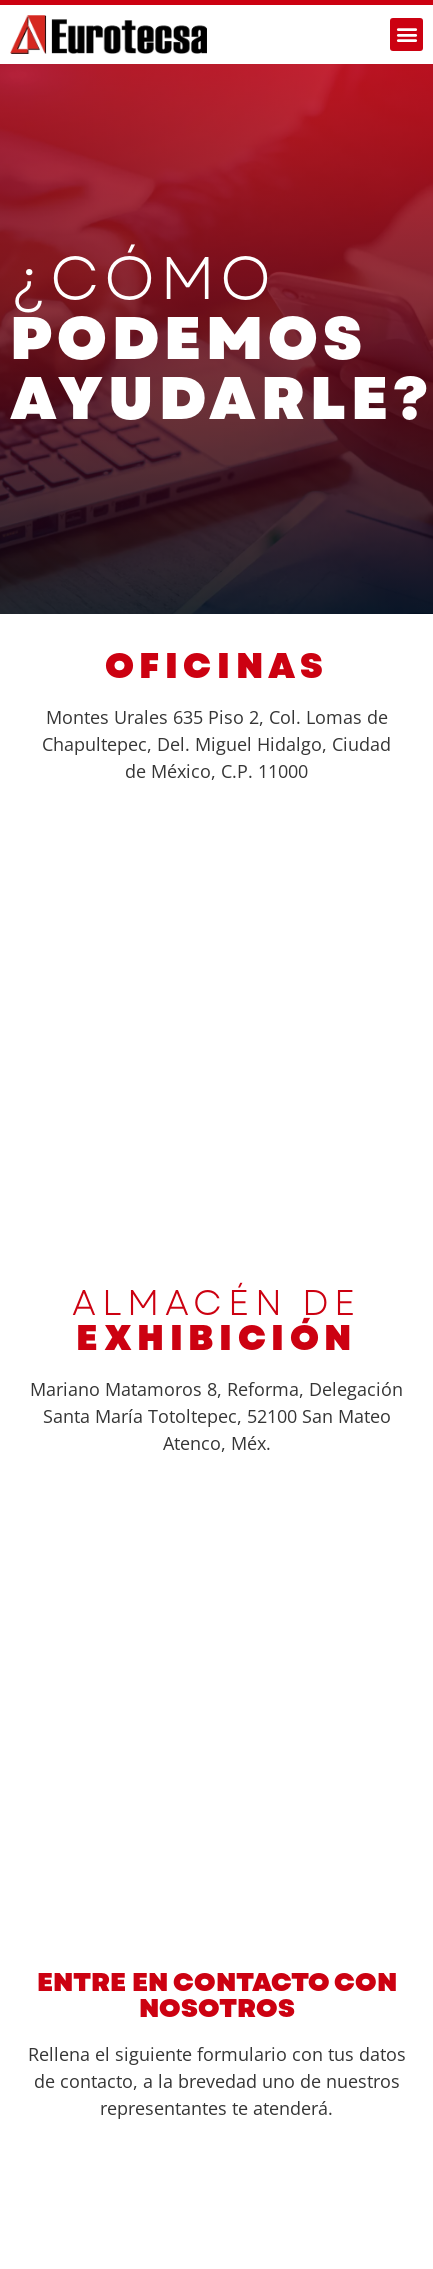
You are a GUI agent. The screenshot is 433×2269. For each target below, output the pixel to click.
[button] (406, 34)
